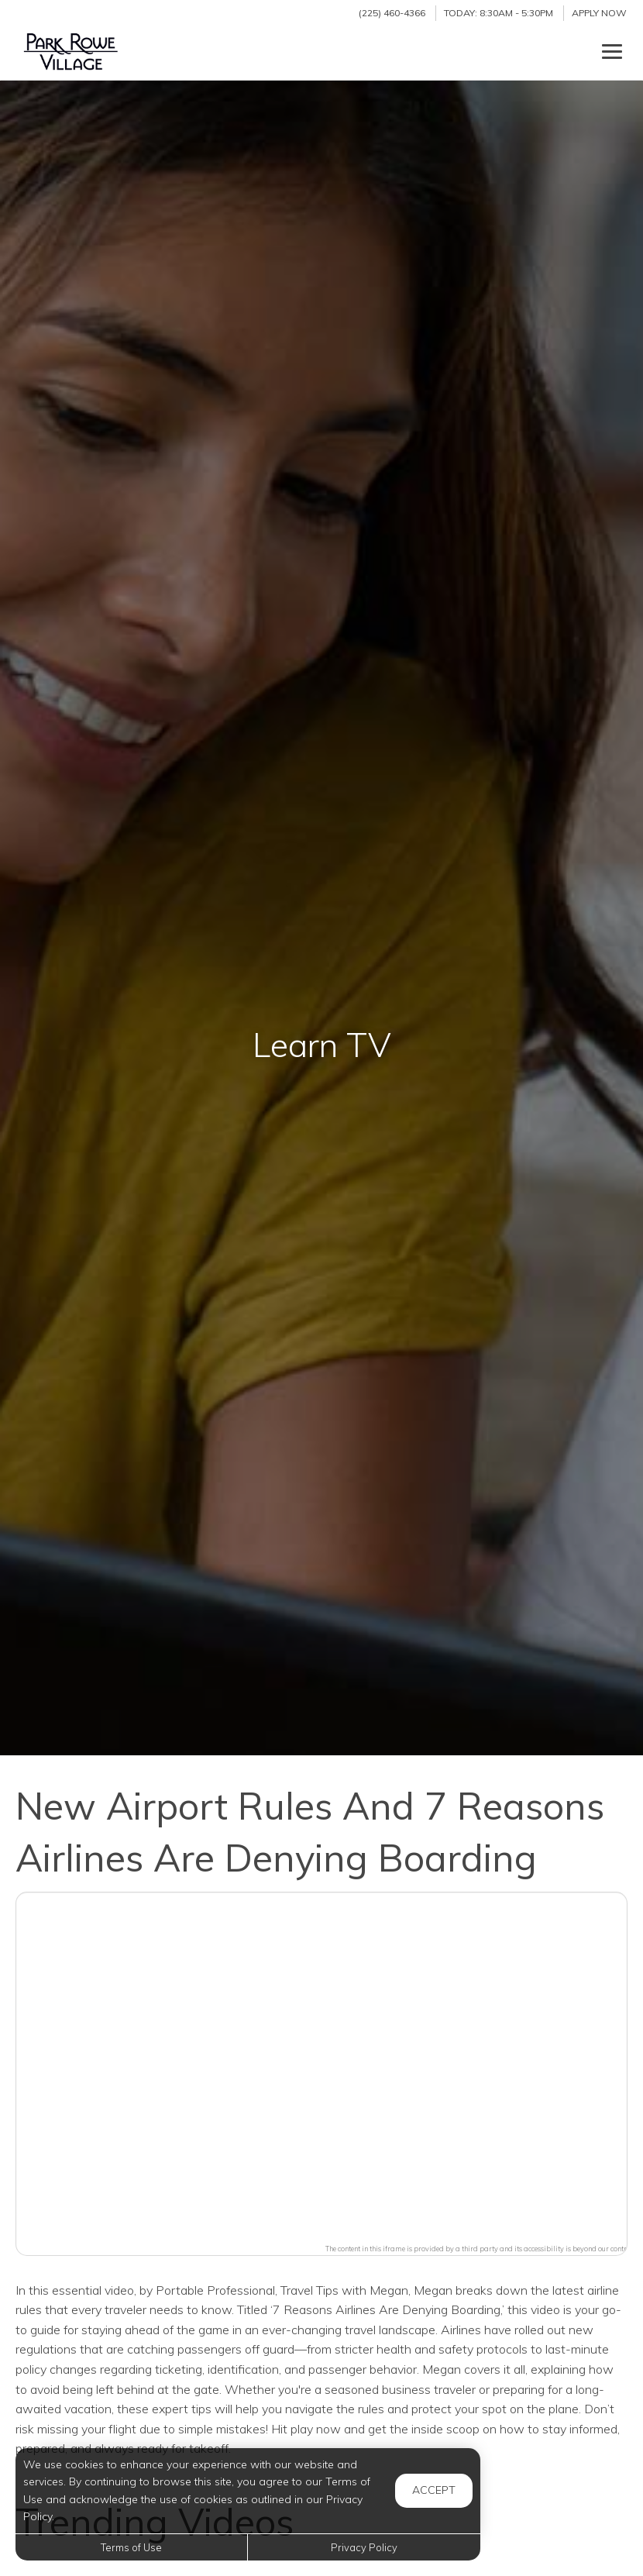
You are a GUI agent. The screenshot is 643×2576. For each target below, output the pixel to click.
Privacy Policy (364, 2547)
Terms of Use (131, 2547)
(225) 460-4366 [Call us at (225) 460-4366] (392, 13)
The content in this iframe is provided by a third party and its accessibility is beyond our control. (479, 2248)
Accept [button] (434, 2490)
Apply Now (599, 13)
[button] (321, 2064)
